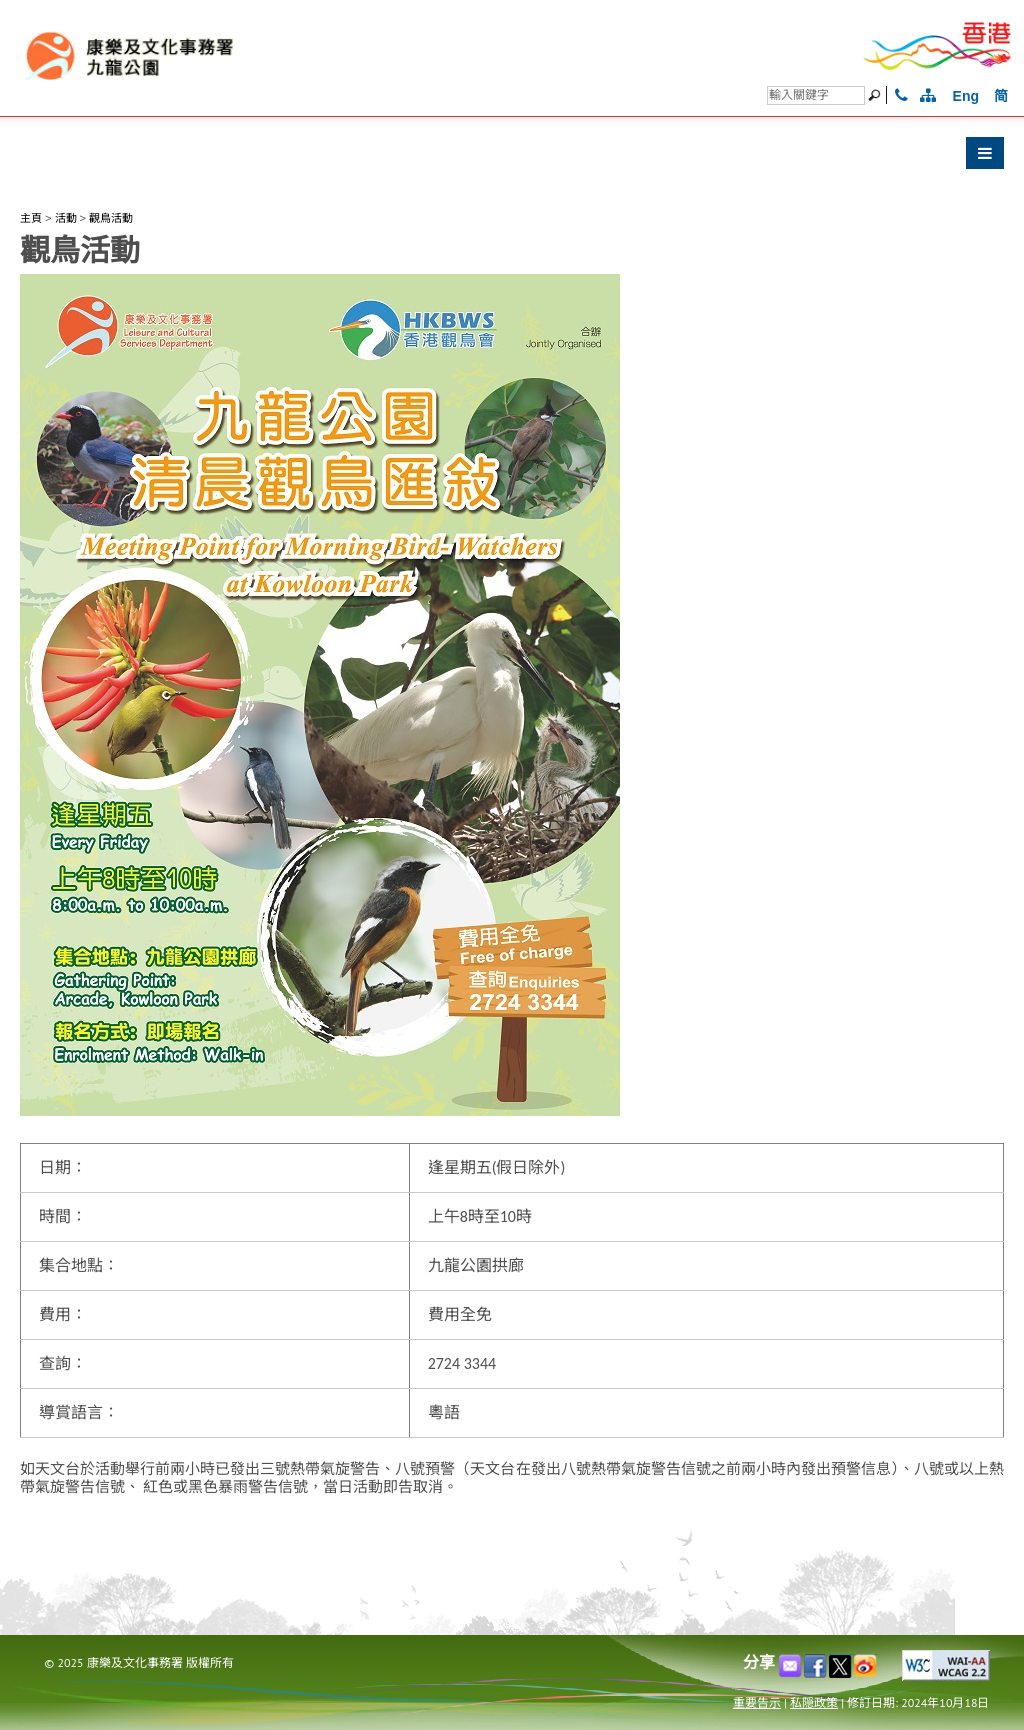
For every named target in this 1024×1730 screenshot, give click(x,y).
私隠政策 (814, 1702)
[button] (512, 158)
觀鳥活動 (111, 218)
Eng (966, 96)
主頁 (31, 218)
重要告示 (757, 1702)
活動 (66, 218)
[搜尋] (816, 95)
